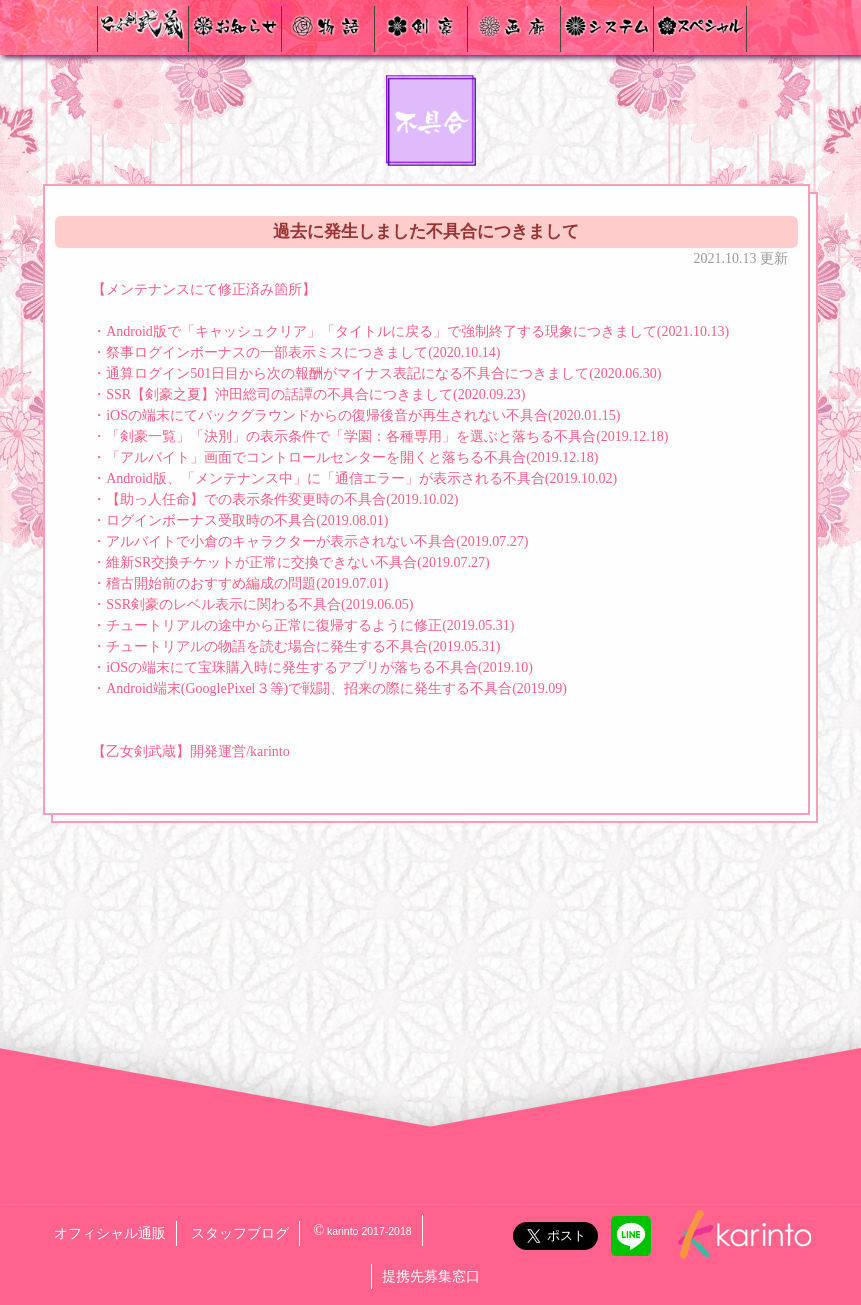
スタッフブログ (240, 1233)
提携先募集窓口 (431, 1276)
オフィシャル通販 (110, 1233)
